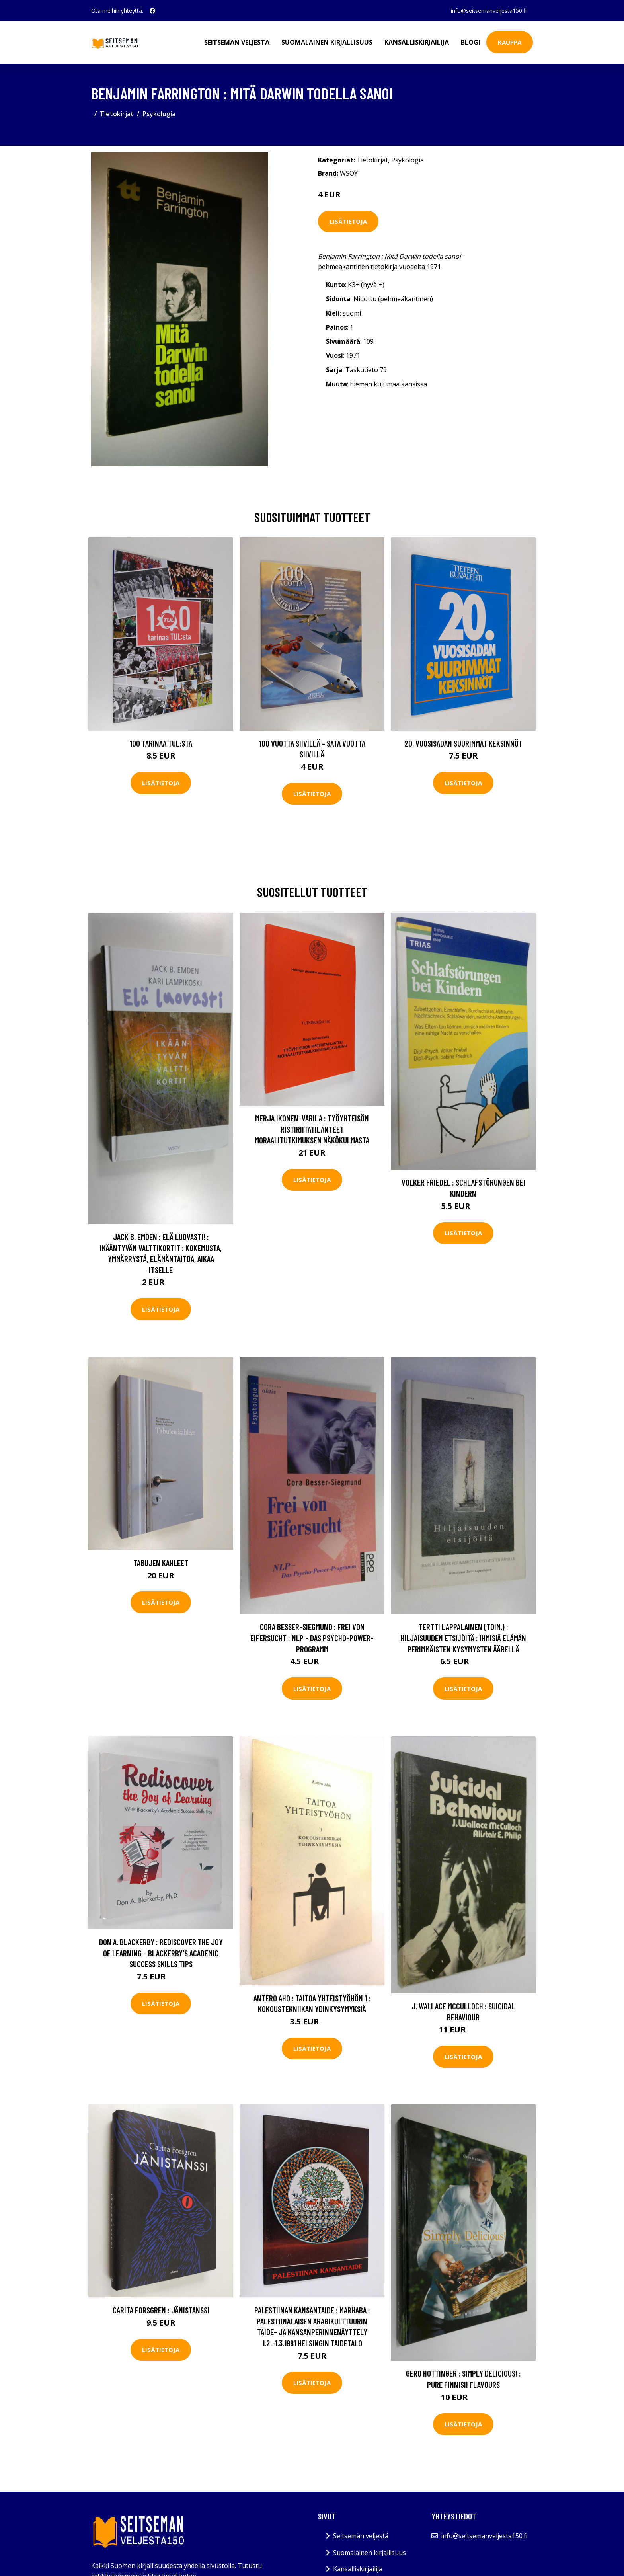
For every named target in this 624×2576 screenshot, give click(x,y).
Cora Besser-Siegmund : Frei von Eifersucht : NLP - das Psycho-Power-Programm (312, 1638)
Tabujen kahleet (160, 1563)
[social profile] (152, 10)
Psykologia (159, 113)
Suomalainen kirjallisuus (326, 42)
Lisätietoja (348, 221)
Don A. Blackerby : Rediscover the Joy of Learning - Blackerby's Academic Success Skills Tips (161, 1953)
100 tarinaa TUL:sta (161, 743)
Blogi (470, 42)
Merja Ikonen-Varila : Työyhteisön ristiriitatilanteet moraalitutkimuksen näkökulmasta (312, 1129)
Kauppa (509, 42)
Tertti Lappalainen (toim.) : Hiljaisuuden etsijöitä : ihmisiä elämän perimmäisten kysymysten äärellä (463, 1638)
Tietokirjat (117, 113)
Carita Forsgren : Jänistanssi (161, 2310)
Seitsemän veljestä (236, 42)
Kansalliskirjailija (416, 42)
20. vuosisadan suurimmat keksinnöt (463, 743)
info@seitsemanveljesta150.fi (488, 10)
